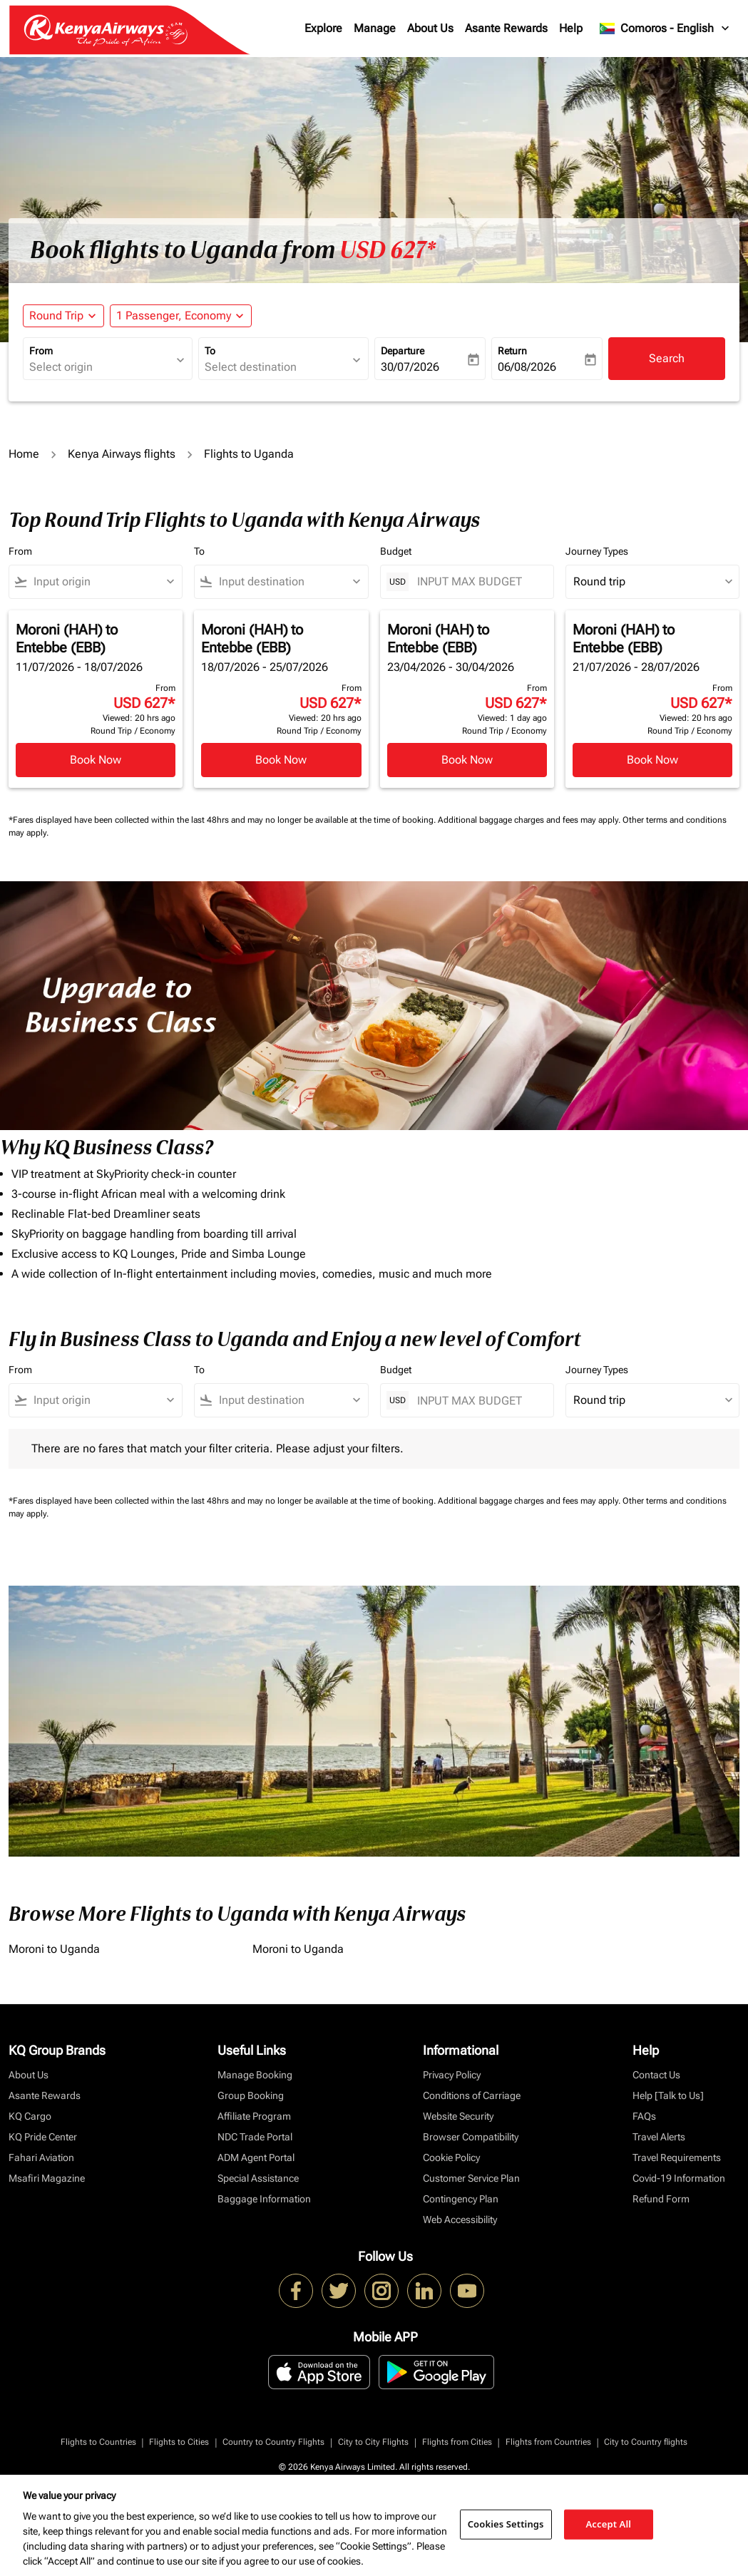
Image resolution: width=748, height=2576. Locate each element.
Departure (402, 350)
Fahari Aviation (41, 2157)
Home (24, 454)
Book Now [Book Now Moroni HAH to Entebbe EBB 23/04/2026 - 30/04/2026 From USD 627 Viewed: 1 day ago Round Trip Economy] (467, 759)
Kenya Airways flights (121, 454)
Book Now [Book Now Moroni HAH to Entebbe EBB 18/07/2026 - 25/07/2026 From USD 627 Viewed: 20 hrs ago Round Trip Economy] (281, 759)
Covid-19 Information (678, 2178)
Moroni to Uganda (54, 1949)
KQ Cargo (30, 2116)
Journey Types (596, 551)
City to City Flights (373, 2442)
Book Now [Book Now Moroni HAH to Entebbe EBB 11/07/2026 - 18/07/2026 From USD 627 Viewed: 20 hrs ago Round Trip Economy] (95, 759)
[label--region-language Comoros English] (665, 28)
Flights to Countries (98, 2442)
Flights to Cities (179, 2442)
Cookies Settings (506, 2524)
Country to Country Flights (273, 2442)
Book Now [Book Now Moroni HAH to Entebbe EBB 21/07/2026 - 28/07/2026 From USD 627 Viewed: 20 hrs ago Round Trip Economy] (652, 759)
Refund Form (661, 2199)
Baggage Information (264, 2199)
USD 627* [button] (387, 250)
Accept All (609, 2524)
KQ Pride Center (43, 2137)
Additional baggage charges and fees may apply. (530, 820)
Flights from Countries (548, 2442)
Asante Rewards (506, 28)
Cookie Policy (451, 2157)
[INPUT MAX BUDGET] (478, 581)
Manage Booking (254, 2074)
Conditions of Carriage (472, 2095)
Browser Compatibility (470, 2137)
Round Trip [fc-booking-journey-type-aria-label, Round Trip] (56, 315)
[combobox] (100, 367)
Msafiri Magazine (47, 2178)
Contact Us (656, 2074)
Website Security (458, 2116)
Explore (323, 28)
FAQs (644, 2116)
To (210, 350)
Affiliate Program (254, 2116)
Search (667, 358)
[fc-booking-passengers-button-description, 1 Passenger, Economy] (173, 315)
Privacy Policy (452, 2074)
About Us (430, 28)
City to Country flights (645, 2442)
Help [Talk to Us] (668, 2095)
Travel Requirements (676, 2157)
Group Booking (250, 2095)
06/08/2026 (527, 367)
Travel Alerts (658, 2137)
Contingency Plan (460, 2199)
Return (512, 350)
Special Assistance (258, 2178)
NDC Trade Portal (254, 2137)
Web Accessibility (460, 2219)
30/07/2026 (410, 367)
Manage (375, 28)
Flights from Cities (457, 2442)
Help (571, 28)
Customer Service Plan (471, 2178)
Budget (395, 551)
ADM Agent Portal (255, 2157)
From (41, 350)
